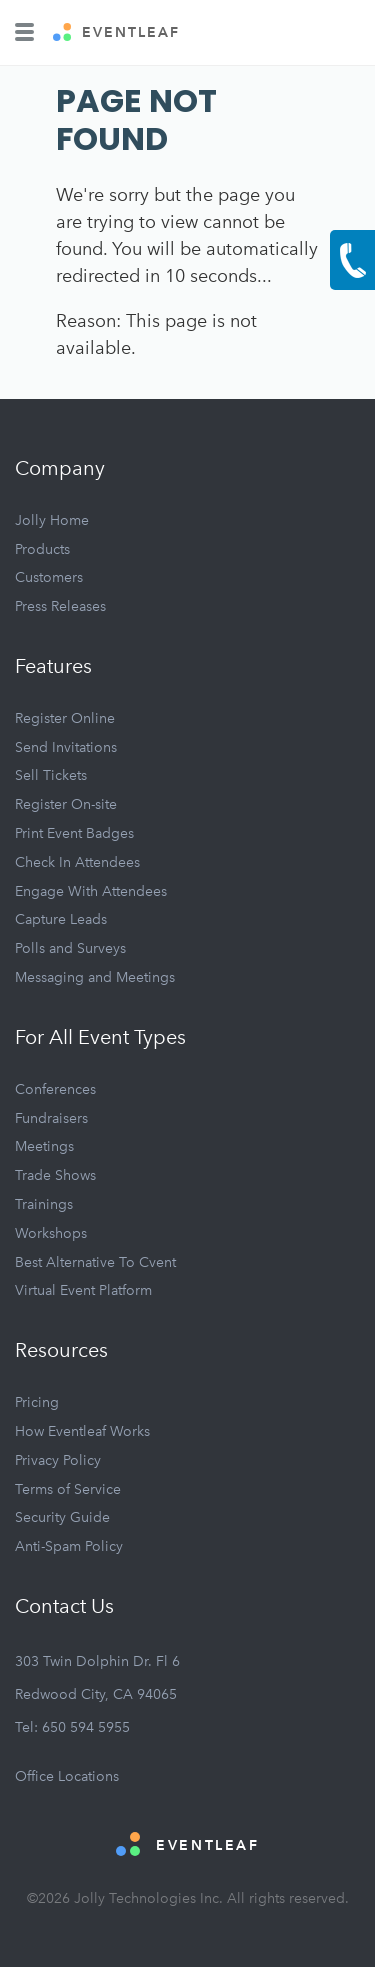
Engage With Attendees (91, 891)
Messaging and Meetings (95, 977)
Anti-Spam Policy (69, 1546)
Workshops (51, 1233)
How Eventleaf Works (82, 1431)
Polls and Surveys (70, 948)
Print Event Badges (74, 833)
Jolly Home (52, 520)
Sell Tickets (51, 775)
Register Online (65, 718)
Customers (49, 577)
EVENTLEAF (116, 33)
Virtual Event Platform (83, 1290)
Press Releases (60, 606)
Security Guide (62, 1517)
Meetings (44, 1146)
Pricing (37, 1402)
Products (42, 549)
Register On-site (66, 804)
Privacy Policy (58, 1460)
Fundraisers (51, 1118)
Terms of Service (68, 1489)
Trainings (44, 1204)
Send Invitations (66, 747)
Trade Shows (55, 1175)
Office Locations (67, 1776)
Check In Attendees (77, 862)
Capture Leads (61, 919)
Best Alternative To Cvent (95, 1262)
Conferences (55, 1089)
